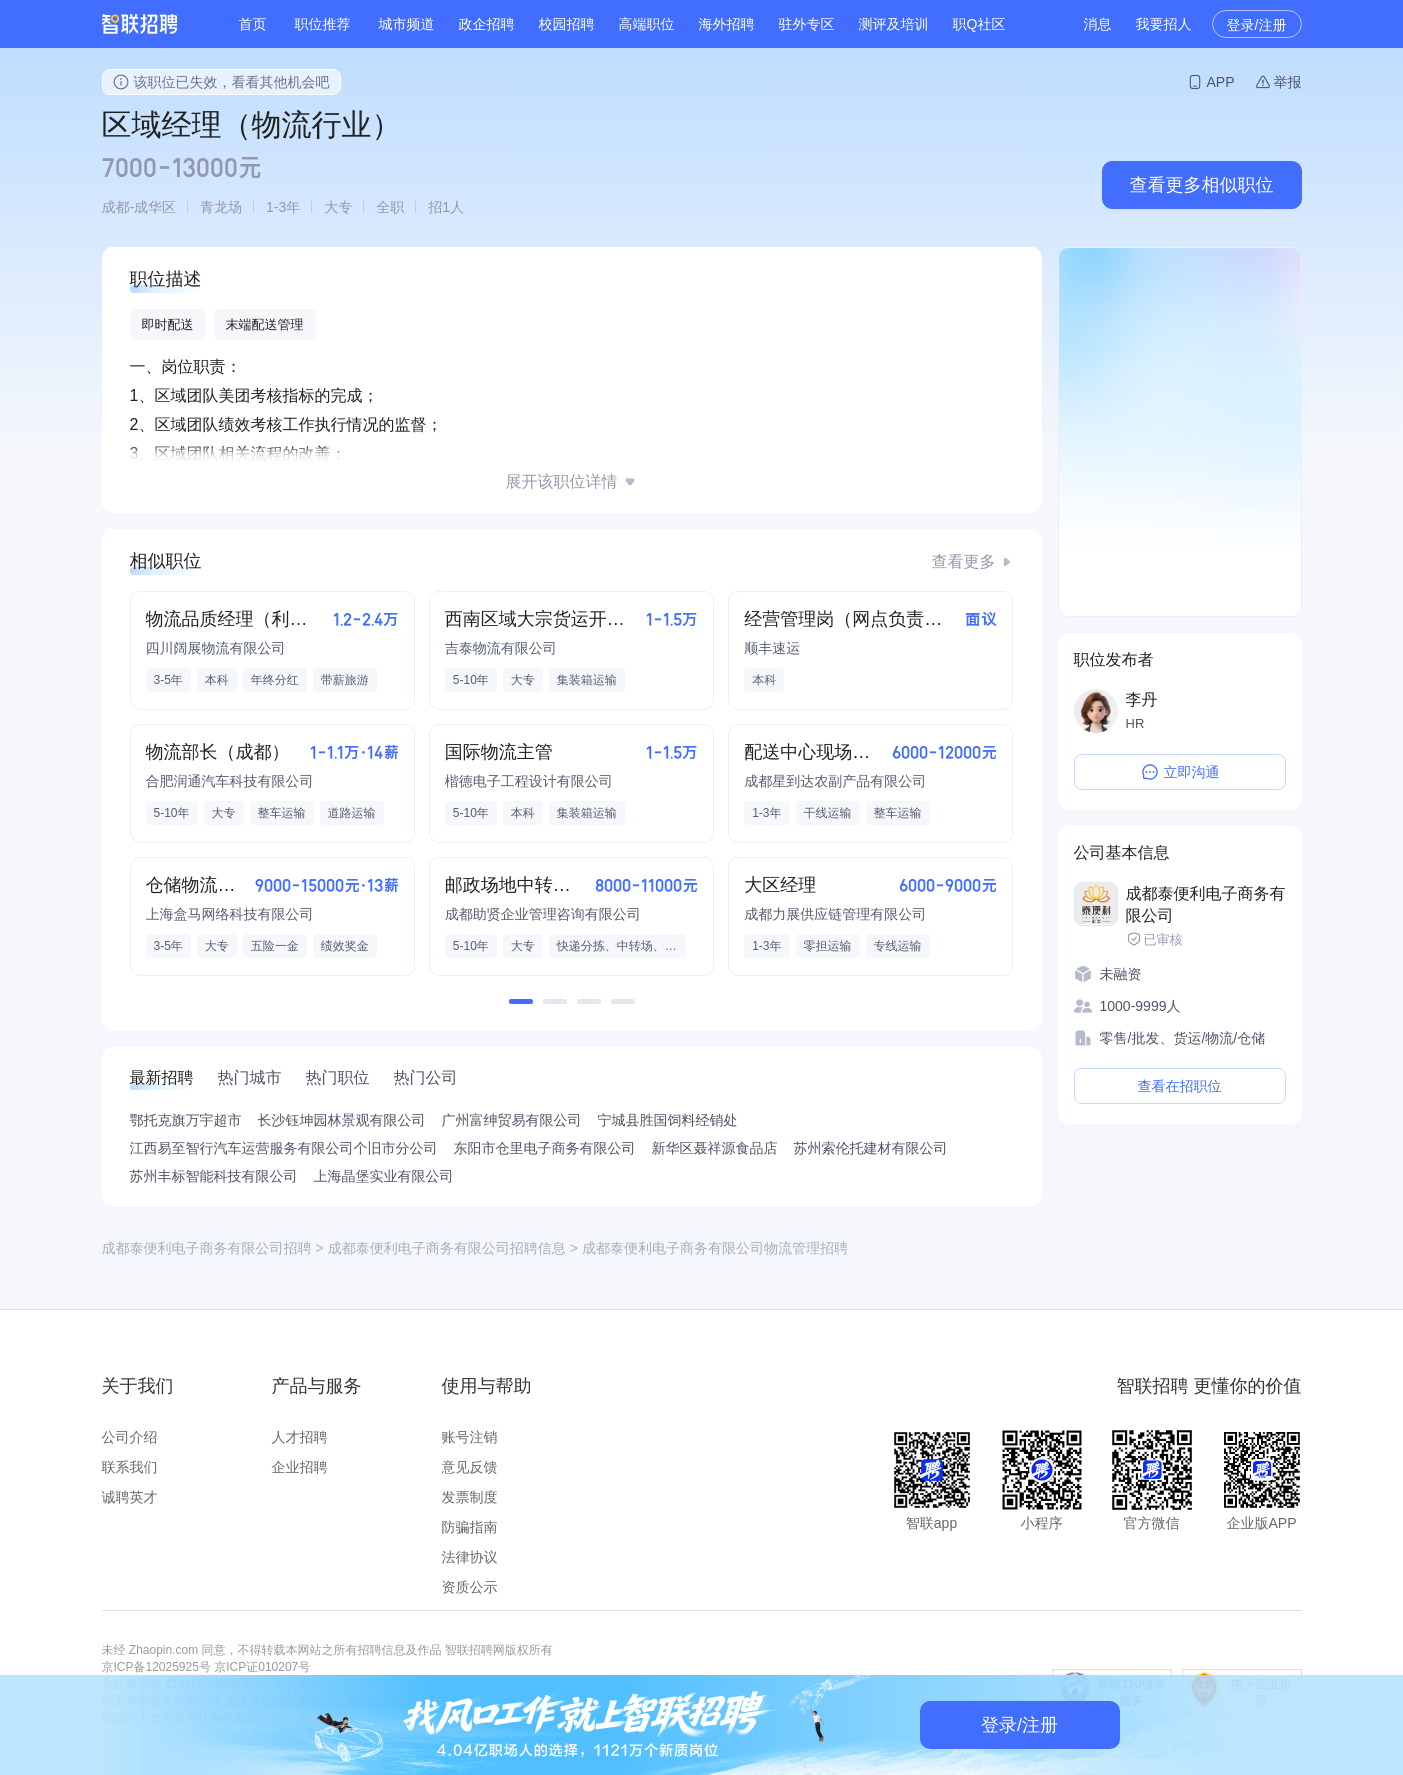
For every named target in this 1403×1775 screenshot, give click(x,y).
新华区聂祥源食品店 (715, 1148)
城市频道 (407, 24)
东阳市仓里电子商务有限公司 (545, 1148)
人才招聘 (300, 1437)
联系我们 (130, 1467)
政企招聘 (487, 24)
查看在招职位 (1180, 1086)
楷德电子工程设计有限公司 (529, 781)
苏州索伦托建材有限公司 (871, 1148)
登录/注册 (1257, 25)
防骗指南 (470, 1527)
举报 (1288, 82)
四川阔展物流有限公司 (216, 648)
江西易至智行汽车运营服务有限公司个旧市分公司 (284, 1148)
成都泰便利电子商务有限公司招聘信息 (447, 1248)
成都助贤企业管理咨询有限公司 (543, 914)
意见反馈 (470, 1467)
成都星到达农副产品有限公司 (835, 781)
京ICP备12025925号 (156, 1667)
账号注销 (470, 1437)
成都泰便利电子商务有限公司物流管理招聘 (715, 1248)
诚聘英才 (130, 1497)
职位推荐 (323, 24)
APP (1220, 82)
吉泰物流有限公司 (501, 648)
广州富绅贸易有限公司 (512, 1120)
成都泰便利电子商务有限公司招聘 (207, 1248)
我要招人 (1164, 24)
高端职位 (647, 24)
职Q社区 (979, 24)
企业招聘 (300, 1467)
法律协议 (470, 1557)
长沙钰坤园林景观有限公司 (342, 1120)
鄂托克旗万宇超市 (186, 1120)
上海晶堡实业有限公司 (384, 1176)
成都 (116, 207)
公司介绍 (130, 1437)
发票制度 (470, 1497)
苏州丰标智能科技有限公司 (214, 1176)
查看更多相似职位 (1202, 185)
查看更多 (964, 561)
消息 (1098, 24)
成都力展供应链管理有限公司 (835, 914)
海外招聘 (727, 24)
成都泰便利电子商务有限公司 (1206, 904)
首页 (253, 24)
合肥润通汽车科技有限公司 (230, 781)
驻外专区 (807, 24)
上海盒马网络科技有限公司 (230, 914)
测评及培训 (894, 24)
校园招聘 (567, 24)
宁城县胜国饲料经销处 (668, 1120)
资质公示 (470, 1587)
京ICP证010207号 (262, 1667)
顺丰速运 (772, 648)
